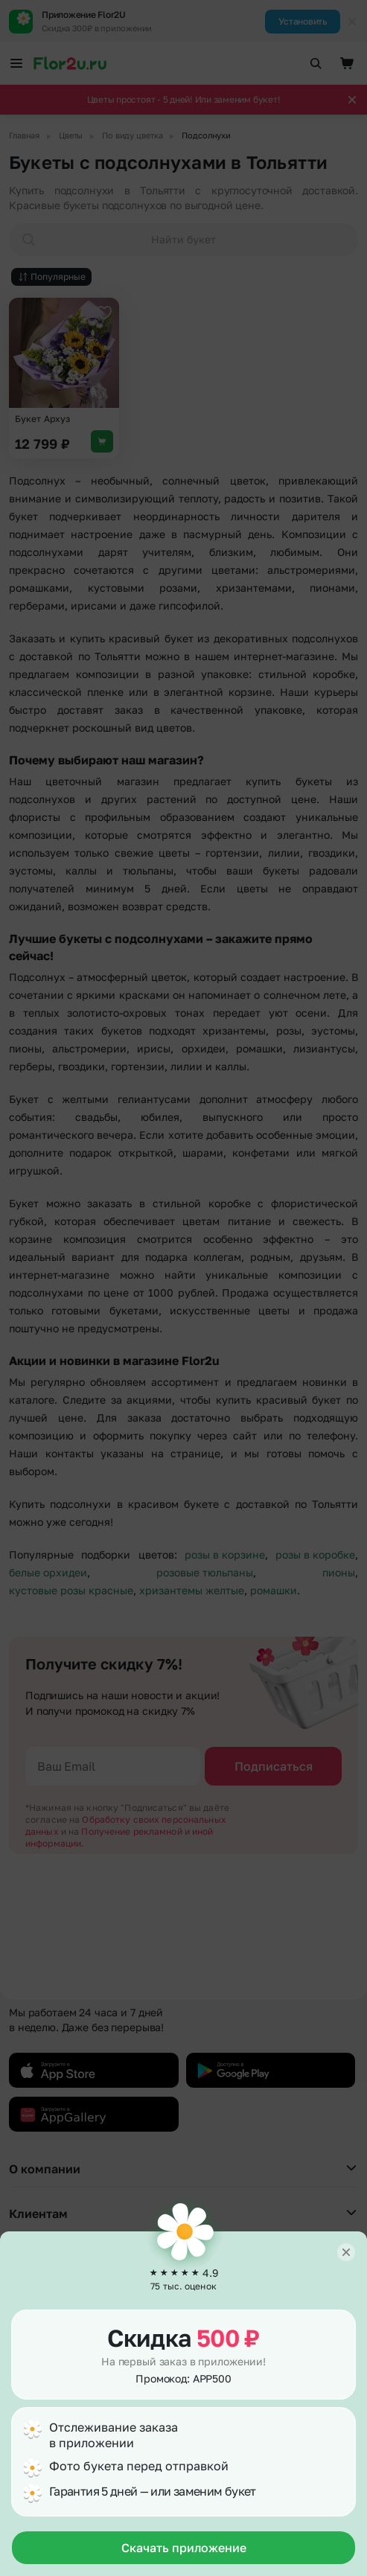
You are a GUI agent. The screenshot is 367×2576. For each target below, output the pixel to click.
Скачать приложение (183, 2547)
